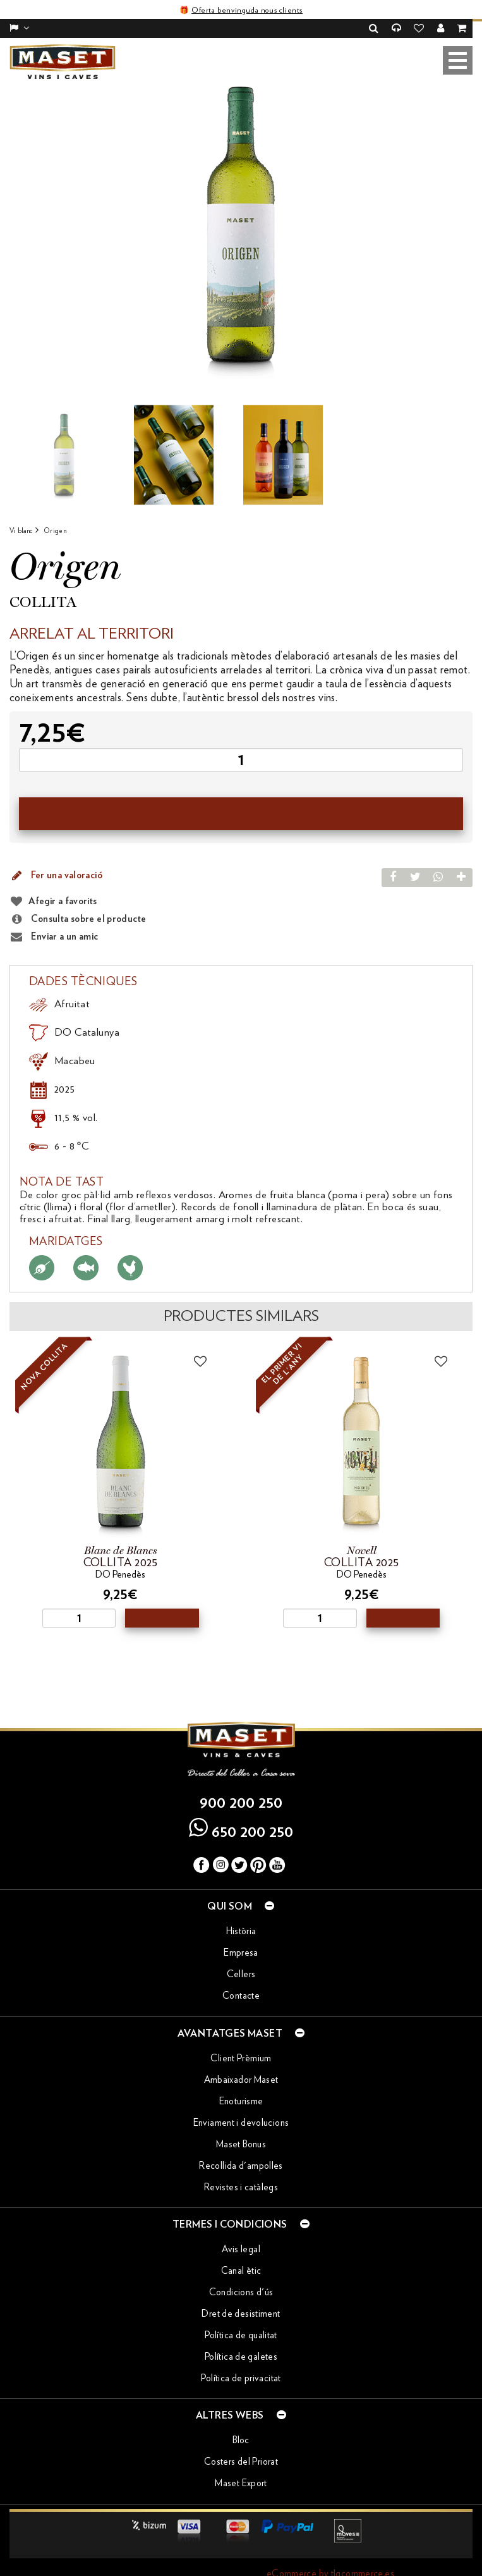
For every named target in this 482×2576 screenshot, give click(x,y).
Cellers (241, 1956)
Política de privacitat (240, 2360)
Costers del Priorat (241, 2443)
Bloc (241, 2422)
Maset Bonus (241, 2125)
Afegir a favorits (62, 883)
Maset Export (241, 2465)
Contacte (241, 1977)
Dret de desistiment (241, 2295)
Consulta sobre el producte (77, 901)
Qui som (240, 1887)
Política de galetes (241, 2338)
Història (241, 1913)
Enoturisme (241, 2082)
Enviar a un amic (54, 918)
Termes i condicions (241, 2205)
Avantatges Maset (241, 2014)
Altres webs (241, 2396)
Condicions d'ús (241, 2274)
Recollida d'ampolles (241, 2147)
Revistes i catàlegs (241, 2168)
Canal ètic (241, 2252)
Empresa (241, 1934)
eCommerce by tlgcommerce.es (330, 2555)
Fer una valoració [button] (55, 857)
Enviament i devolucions (241, 2104)
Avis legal (241, 2231)
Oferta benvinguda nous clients (247, 10)
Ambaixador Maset (241, 2061)
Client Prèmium (240, 2039)
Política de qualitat (241, 2317)
